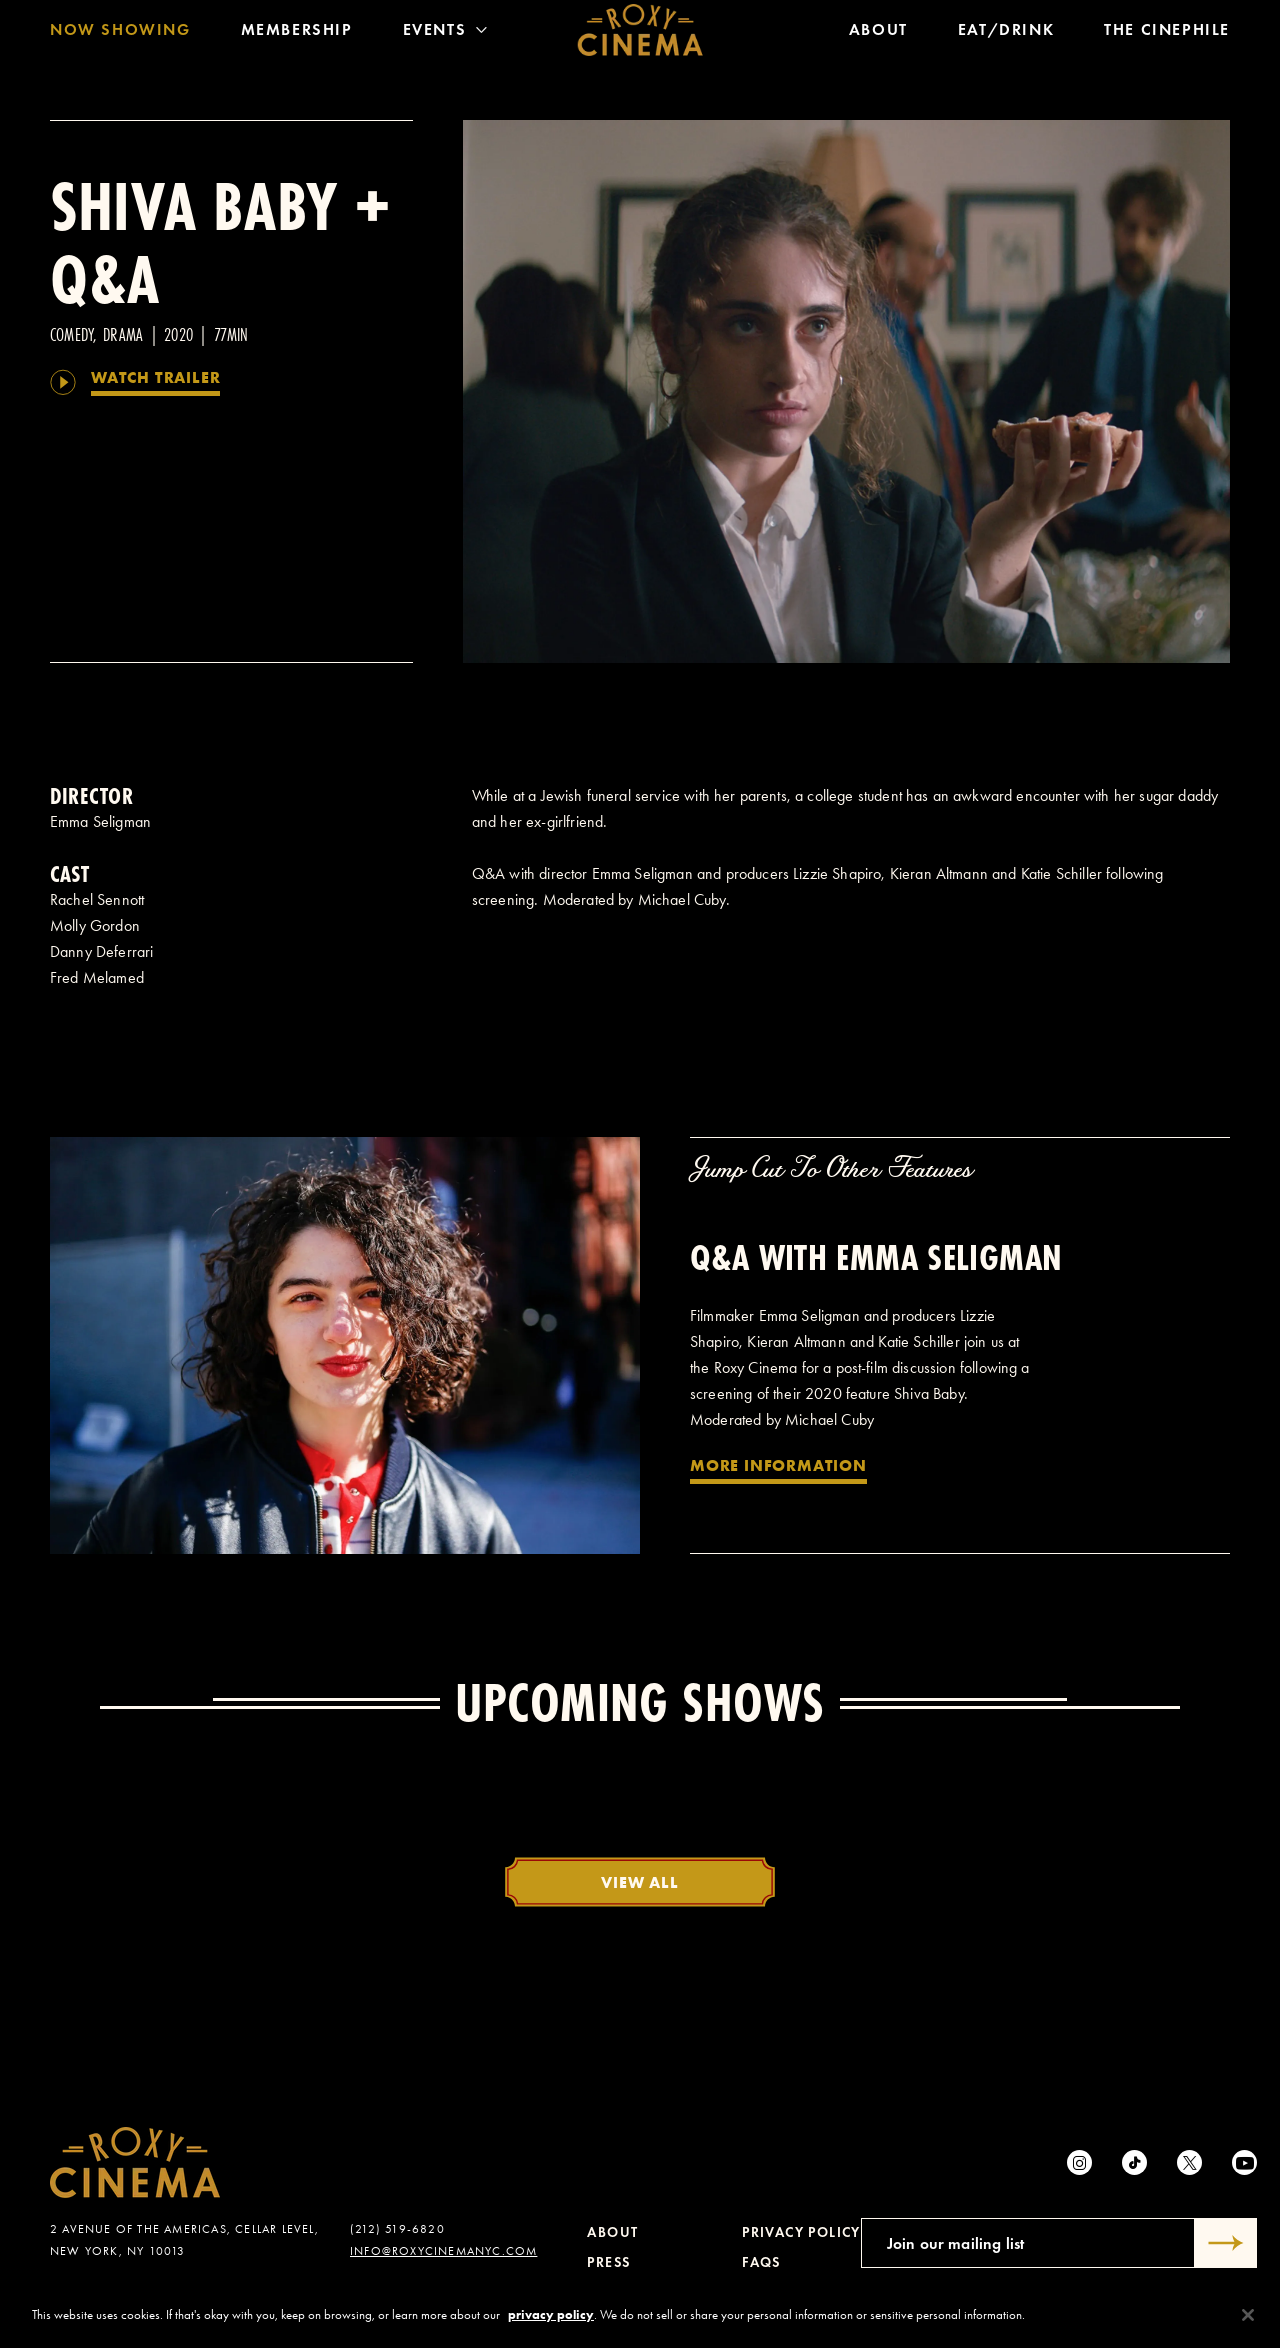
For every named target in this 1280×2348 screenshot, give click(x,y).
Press (608, 2262)
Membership (297, 34)
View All (639, 1882)
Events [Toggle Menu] (445, 34)
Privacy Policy (801, 2232)
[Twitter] (1189, 2162)
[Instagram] (1079, 2162)
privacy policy (551, 2314)
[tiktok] (1134, 2162)
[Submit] (1226, 2243)
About (878, 34)
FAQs (761, 2262)
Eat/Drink (1006, 34)
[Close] (1248, 2315)
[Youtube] (1244, 2162)
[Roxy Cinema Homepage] (640, 35)
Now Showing (120, 34)
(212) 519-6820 (397, 2229)
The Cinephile (1167, 34)
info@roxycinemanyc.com (443, 2251)
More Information (778, 1465)
